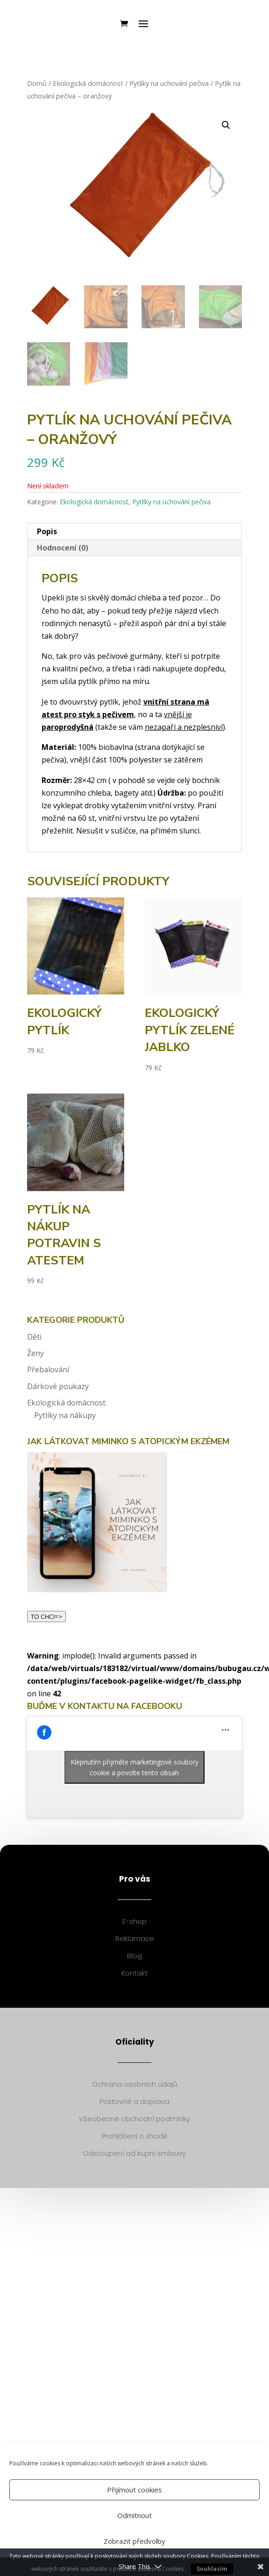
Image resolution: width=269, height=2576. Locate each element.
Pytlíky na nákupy (65, 1415)
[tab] (135, 531)
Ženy (35, 1353)
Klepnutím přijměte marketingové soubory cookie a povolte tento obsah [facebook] (134, 1767)
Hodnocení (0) (62, 548)
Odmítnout (134, 2515)
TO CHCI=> (46, 1616)
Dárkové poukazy (58, 1386)
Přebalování (48, 1369)
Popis (47, 531)
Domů (37, 83)
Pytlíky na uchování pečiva (169, 83)
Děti (34, 1337)
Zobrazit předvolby (134, 2541)
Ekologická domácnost (88, 83)
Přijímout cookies (134, 2489)
